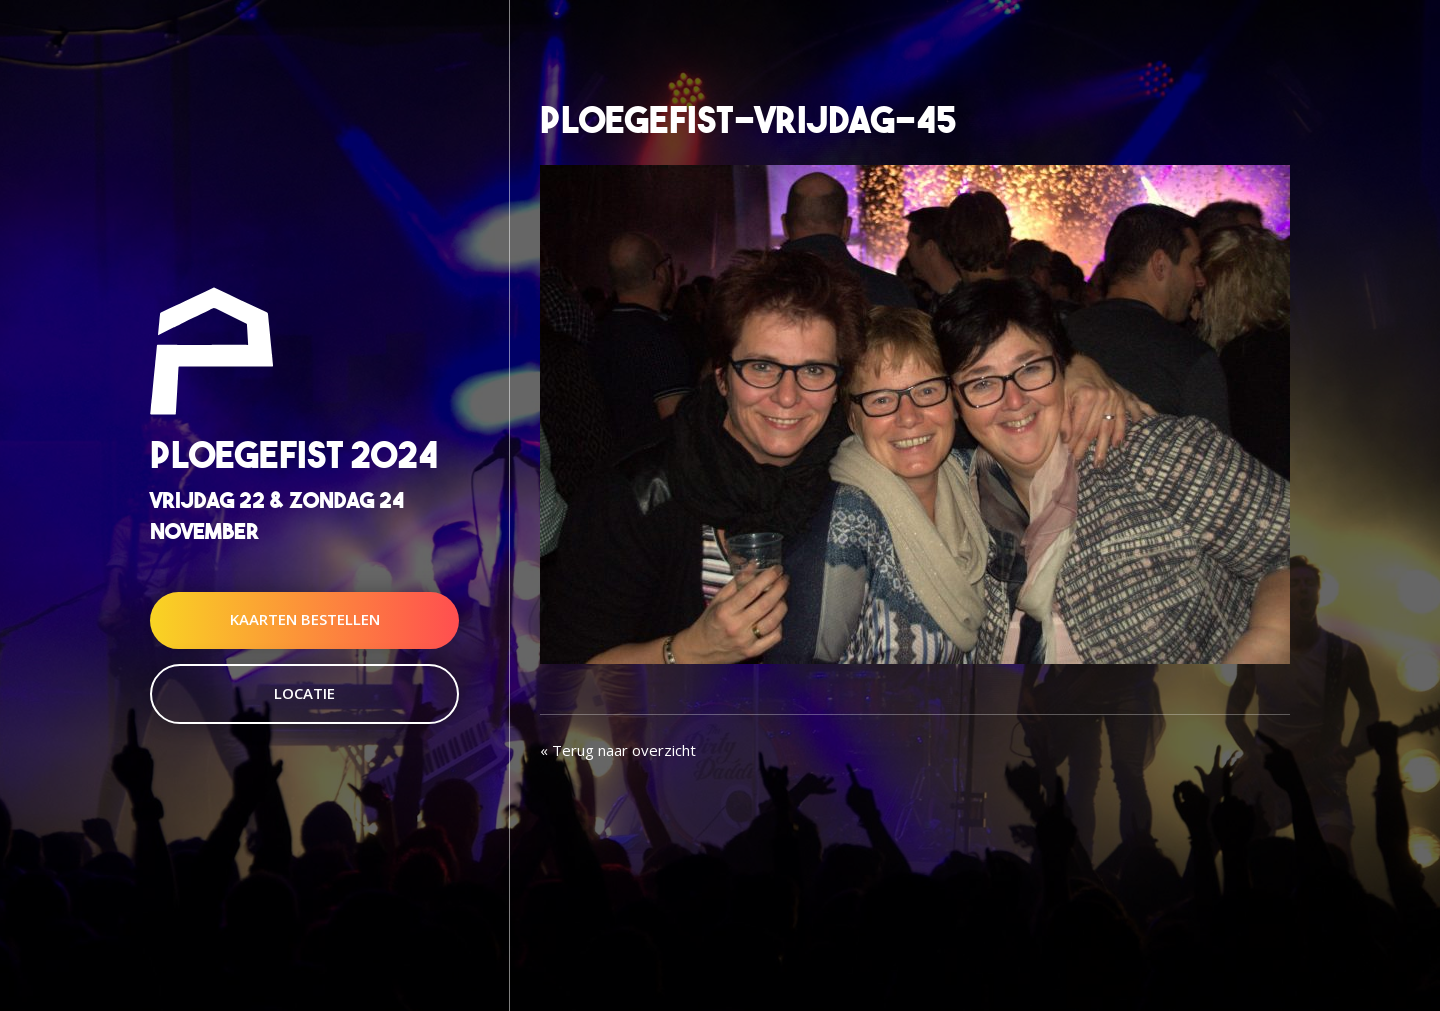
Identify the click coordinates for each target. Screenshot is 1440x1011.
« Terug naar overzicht (618, 750)
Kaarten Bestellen (305, 620)
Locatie (304, 693)
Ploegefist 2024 (294, 454)
